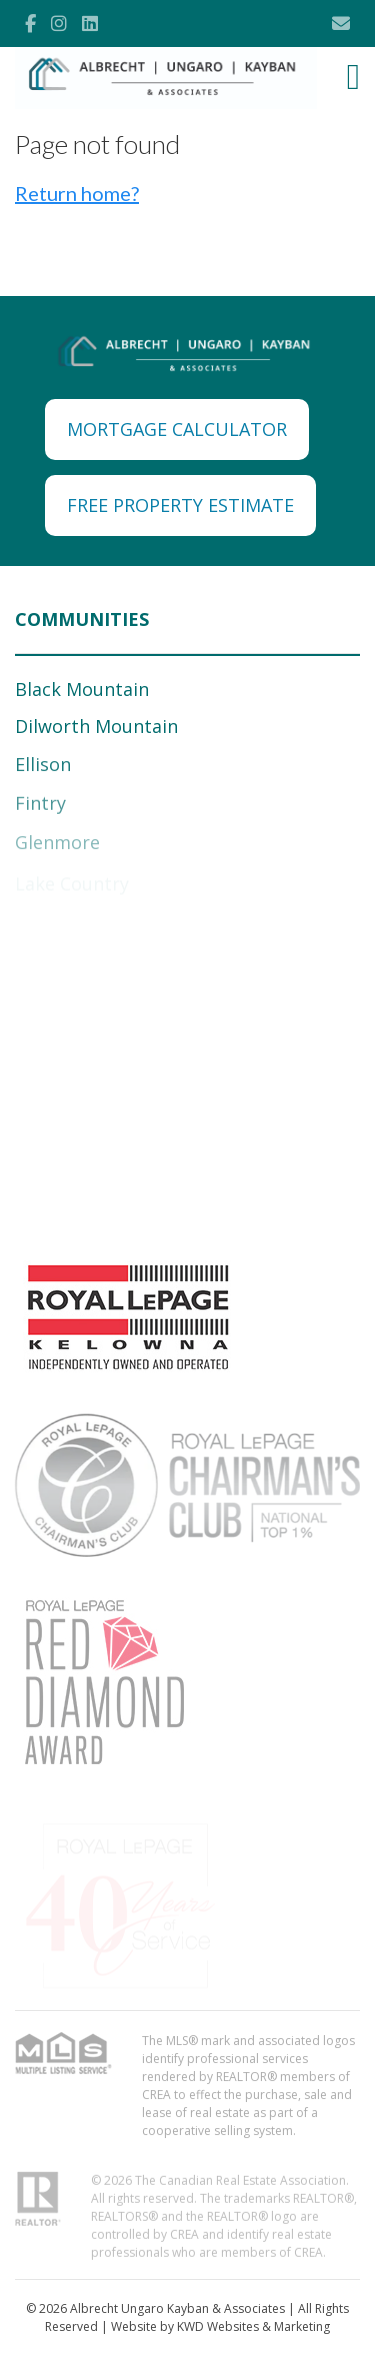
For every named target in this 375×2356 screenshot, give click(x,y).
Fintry (40, 806)
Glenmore (57, 846)
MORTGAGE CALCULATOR (177, 429)
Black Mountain (82, 689)
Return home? (77, 193)
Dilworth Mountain (96, 726)
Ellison (43, 767)
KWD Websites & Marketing (253, 2326)
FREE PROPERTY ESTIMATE (180, 505)
